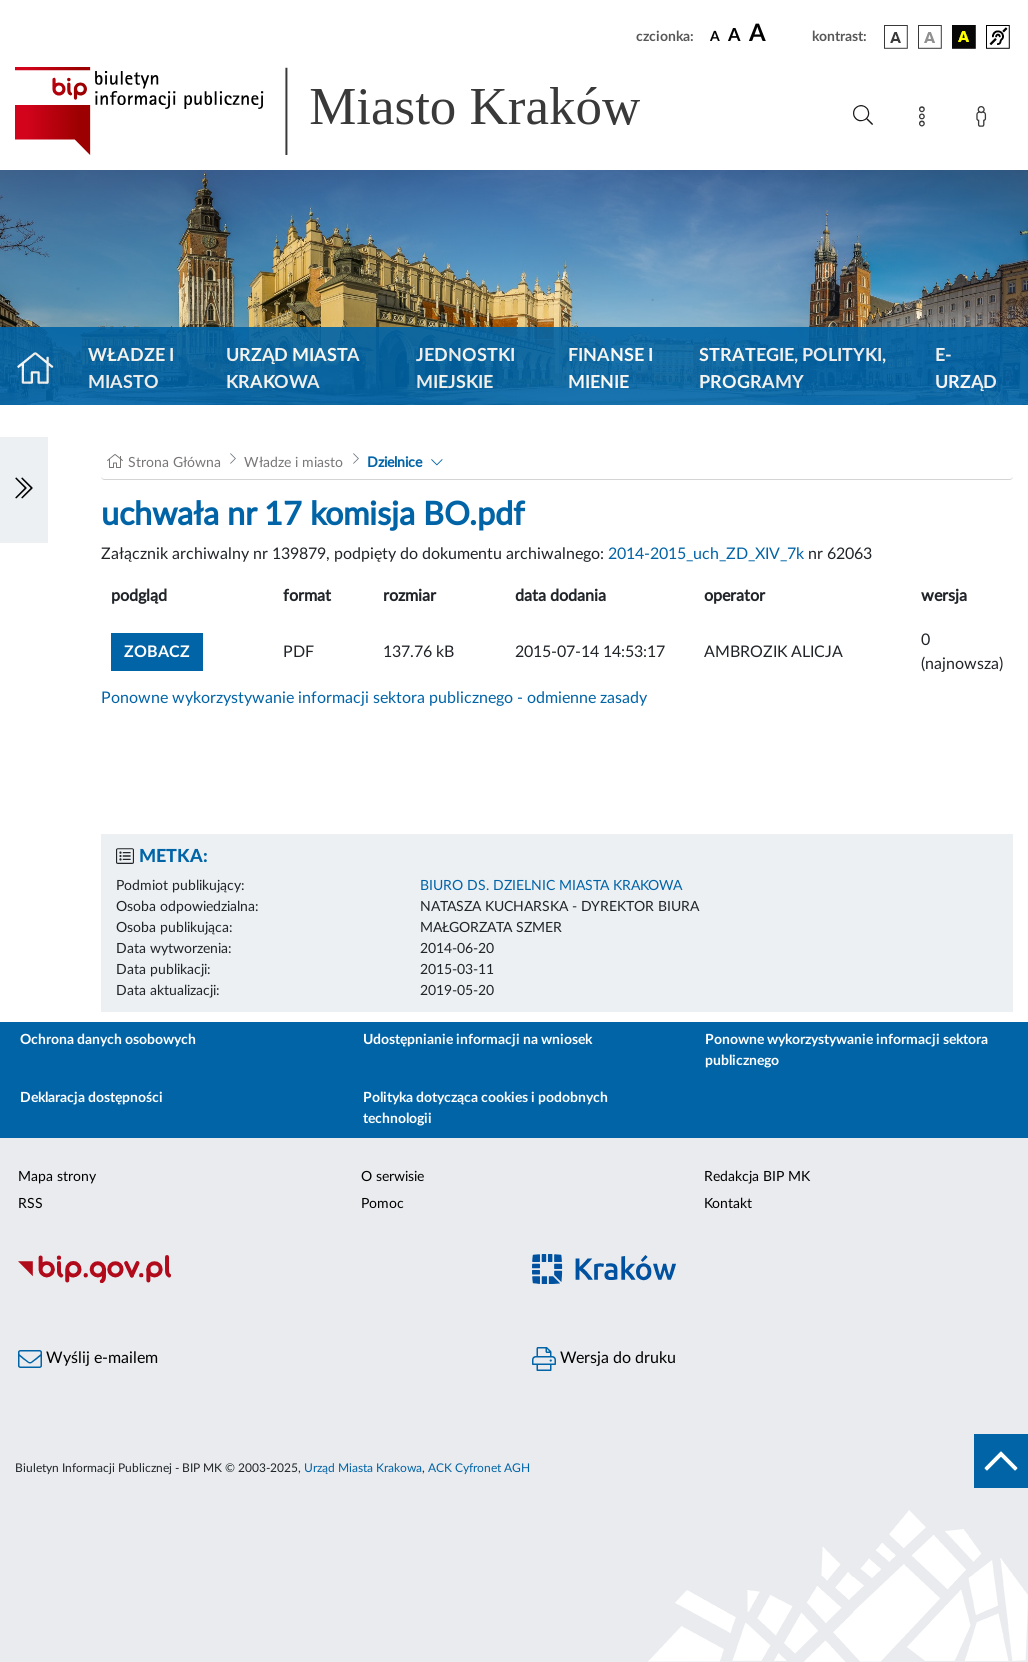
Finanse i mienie (610, 369)
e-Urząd (966, 369)
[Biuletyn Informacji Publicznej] (257, 1280)
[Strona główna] (43, 370)
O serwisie (392, 1177)
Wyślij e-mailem (88, 1359)
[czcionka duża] (777, 34)
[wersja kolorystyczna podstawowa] (896, 37)
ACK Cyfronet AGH (479, 1468)
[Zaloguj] (985, 120)
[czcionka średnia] (734, 36)
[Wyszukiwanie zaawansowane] (863, 116)
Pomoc (382, 1204)
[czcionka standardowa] (715, 36)
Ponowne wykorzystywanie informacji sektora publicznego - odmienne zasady (374, 698)
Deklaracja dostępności (91, 1098)
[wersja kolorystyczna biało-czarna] (930, 37)
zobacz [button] (163, 649)
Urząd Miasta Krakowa (292, 369)
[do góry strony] (1001, 1461)
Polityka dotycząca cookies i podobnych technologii (485, 1108)
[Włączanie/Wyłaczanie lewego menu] (24, 490)
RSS (30, 1204)
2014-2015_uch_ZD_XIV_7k (706, 554)
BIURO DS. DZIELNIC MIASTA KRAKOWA (551, 886)
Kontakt (728, 1204)
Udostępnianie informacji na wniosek (477, 1040)
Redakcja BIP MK (757, 1177)
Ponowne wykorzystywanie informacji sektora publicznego (846, 1050)
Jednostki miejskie (465, 369)
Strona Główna (174, 463)
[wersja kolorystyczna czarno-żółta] (964, 37)
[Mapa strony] (926, 120)
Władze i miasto (131, 369)
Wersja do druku (604, 1359)
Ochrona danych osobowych (108, 1040)
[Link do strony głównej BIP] (356, 111)
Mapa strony (57, 1177)
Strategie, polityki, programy (792, 369)
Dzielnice (394, 463)
